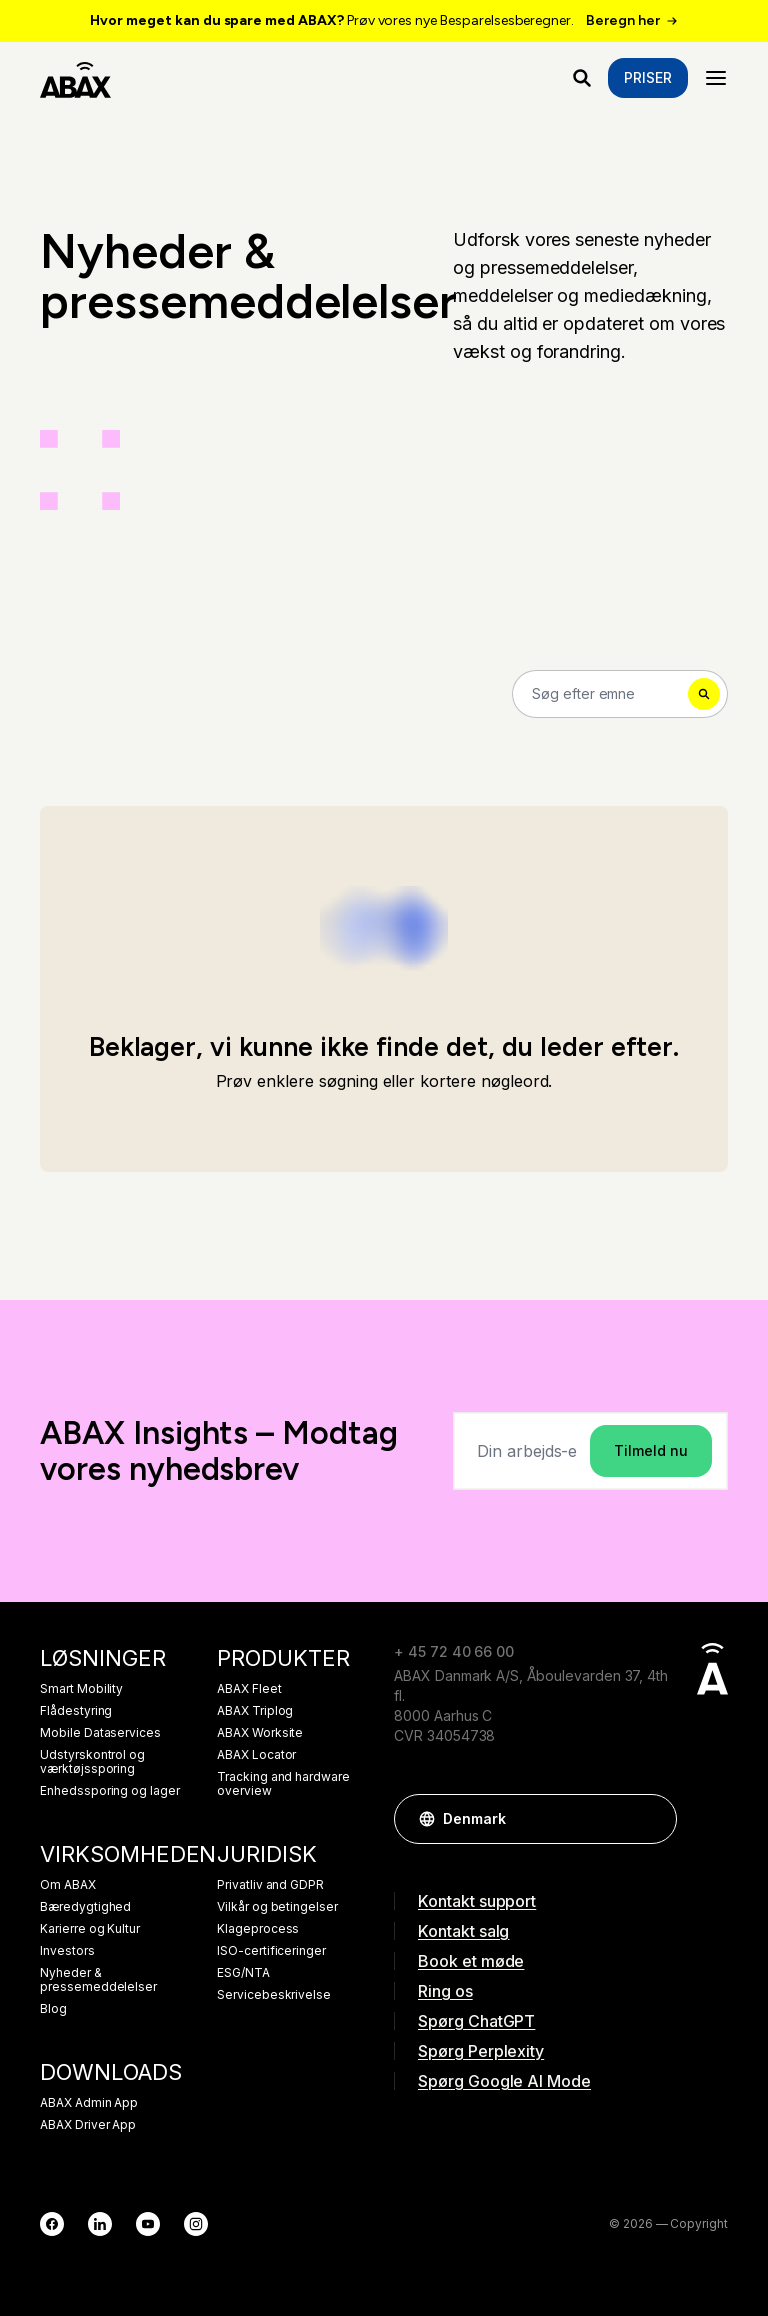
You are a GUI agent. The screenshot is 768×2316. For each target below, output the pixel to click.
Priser (648, 77)
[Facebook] (52, 2224)
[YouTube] (148, 2224)
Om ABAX (68, 1885)
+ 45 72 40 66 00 (454, 1651)
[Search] (620, 694)
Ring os (445, 1991)
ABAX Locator (256, 1755)
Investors (67, 1951)
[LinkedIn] (100, 2224)
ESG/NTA (243, 1973)
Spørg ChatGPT (476, 2021)
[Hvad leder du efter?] (582, 78)
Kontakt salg (463, 1931)
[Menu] (716, 78)
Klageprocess (258, 1929)
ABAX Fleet (249, 1689)
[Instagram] (196, 2224)
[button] (652, 1819)
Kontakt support (477, 1901)
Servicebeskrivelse (274, 1995)
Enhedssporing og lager (110, 1791)
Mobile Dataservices (100, 1733)
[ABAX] (75, 78)
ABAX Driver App (88, 2125)
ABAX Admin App (89, 2103)
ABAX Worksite (260, 1733)
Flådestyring (76, 1711)
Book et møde (471, 1961)
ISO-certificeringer (271, 1951)
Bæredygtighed (85, 1907)
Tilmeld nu (651, 1450)
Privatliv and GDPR (270, 1885)
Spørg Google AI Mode (504, 2081)
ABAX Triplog (255, 1711)
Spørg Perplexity (481, 2051)
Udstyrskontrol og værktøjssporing (92, 1762)
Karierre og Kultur (90, 1929)
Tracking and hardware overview (283, 1784)
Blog (53, 2009)
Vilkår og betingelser (277, 1907)
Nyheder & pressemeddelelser (98, 1980)
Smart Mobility (81, 1689)
